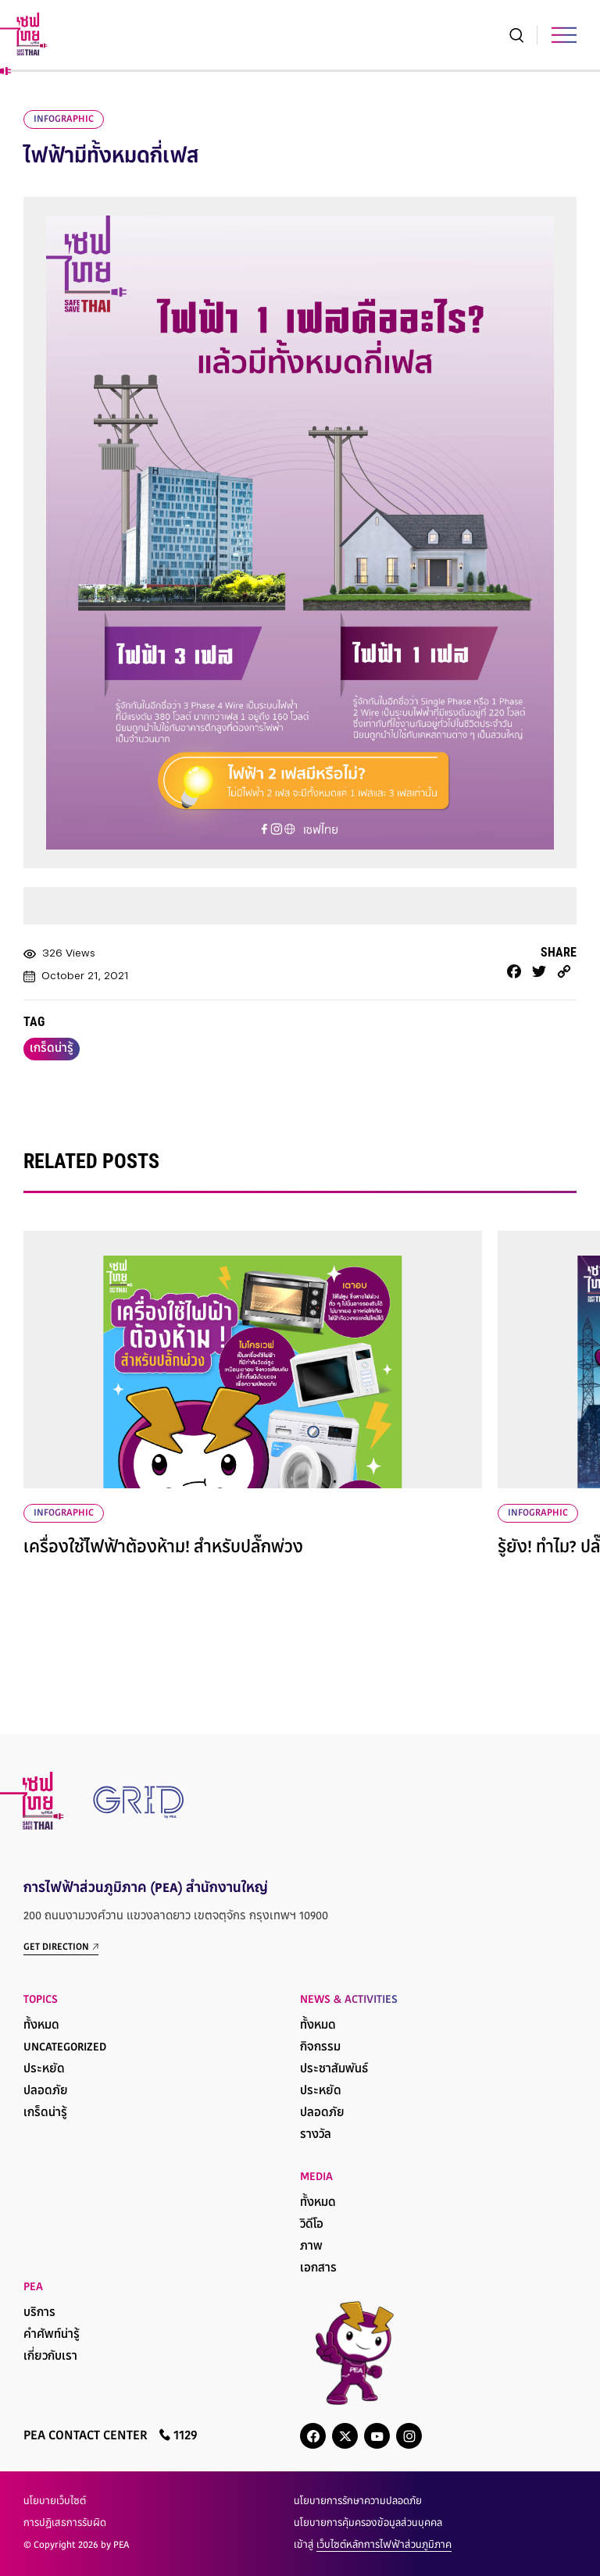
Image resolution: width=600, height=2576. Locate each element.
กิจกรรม (320, 2048)
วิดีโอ (311, 2225)
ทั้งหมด (41, 2026)
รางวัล (315, 2135)
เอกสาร (318, 2269)
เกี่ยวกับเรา (50, 2357)
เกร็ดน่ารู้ (51, 1049)
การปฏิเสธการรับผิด (64, 2523)
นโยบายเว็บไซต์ (54, 2502)
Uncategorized (64, 2048)
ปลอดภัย (45, 2091)
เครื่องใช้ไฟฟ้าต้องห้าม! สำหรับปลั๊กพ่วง (163, 1548)
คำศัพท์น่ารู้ (51, 2335)
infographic (64, 119)
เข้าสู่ (373, 2545)
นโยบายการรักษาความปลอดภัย (358, 2502)
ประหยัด (44, 2069)
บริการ (39, 2313)
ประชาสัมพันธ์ (334, 2069)
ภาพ (311, 2247)
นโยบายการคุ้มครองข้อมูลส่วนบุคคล (368, 2523)
